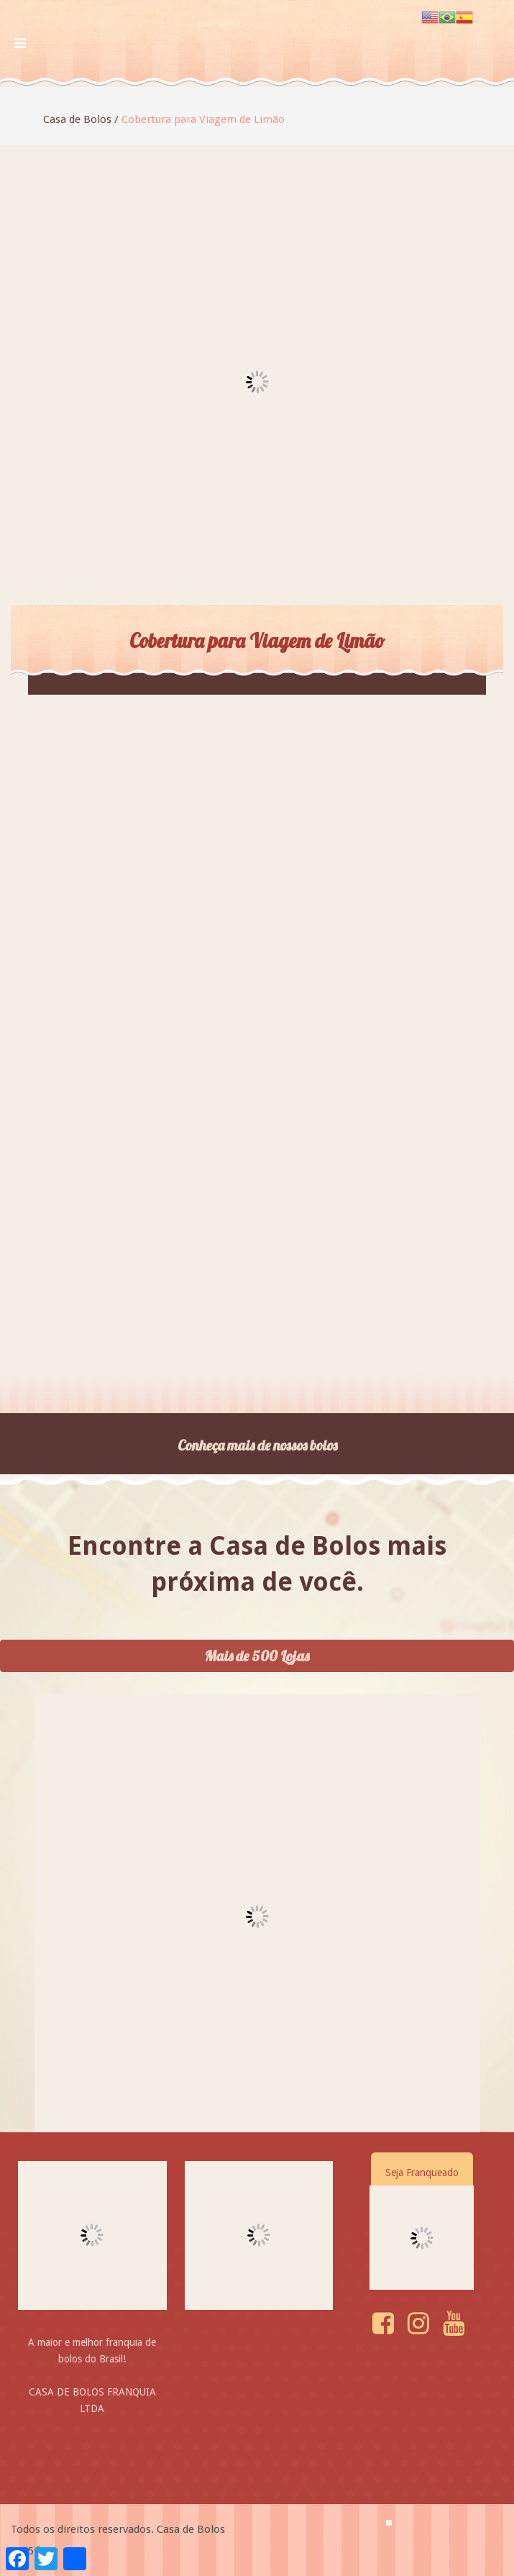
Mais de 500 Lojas (257, 1656)
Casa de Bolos (77, 119)
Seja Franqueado (422, 2172)
